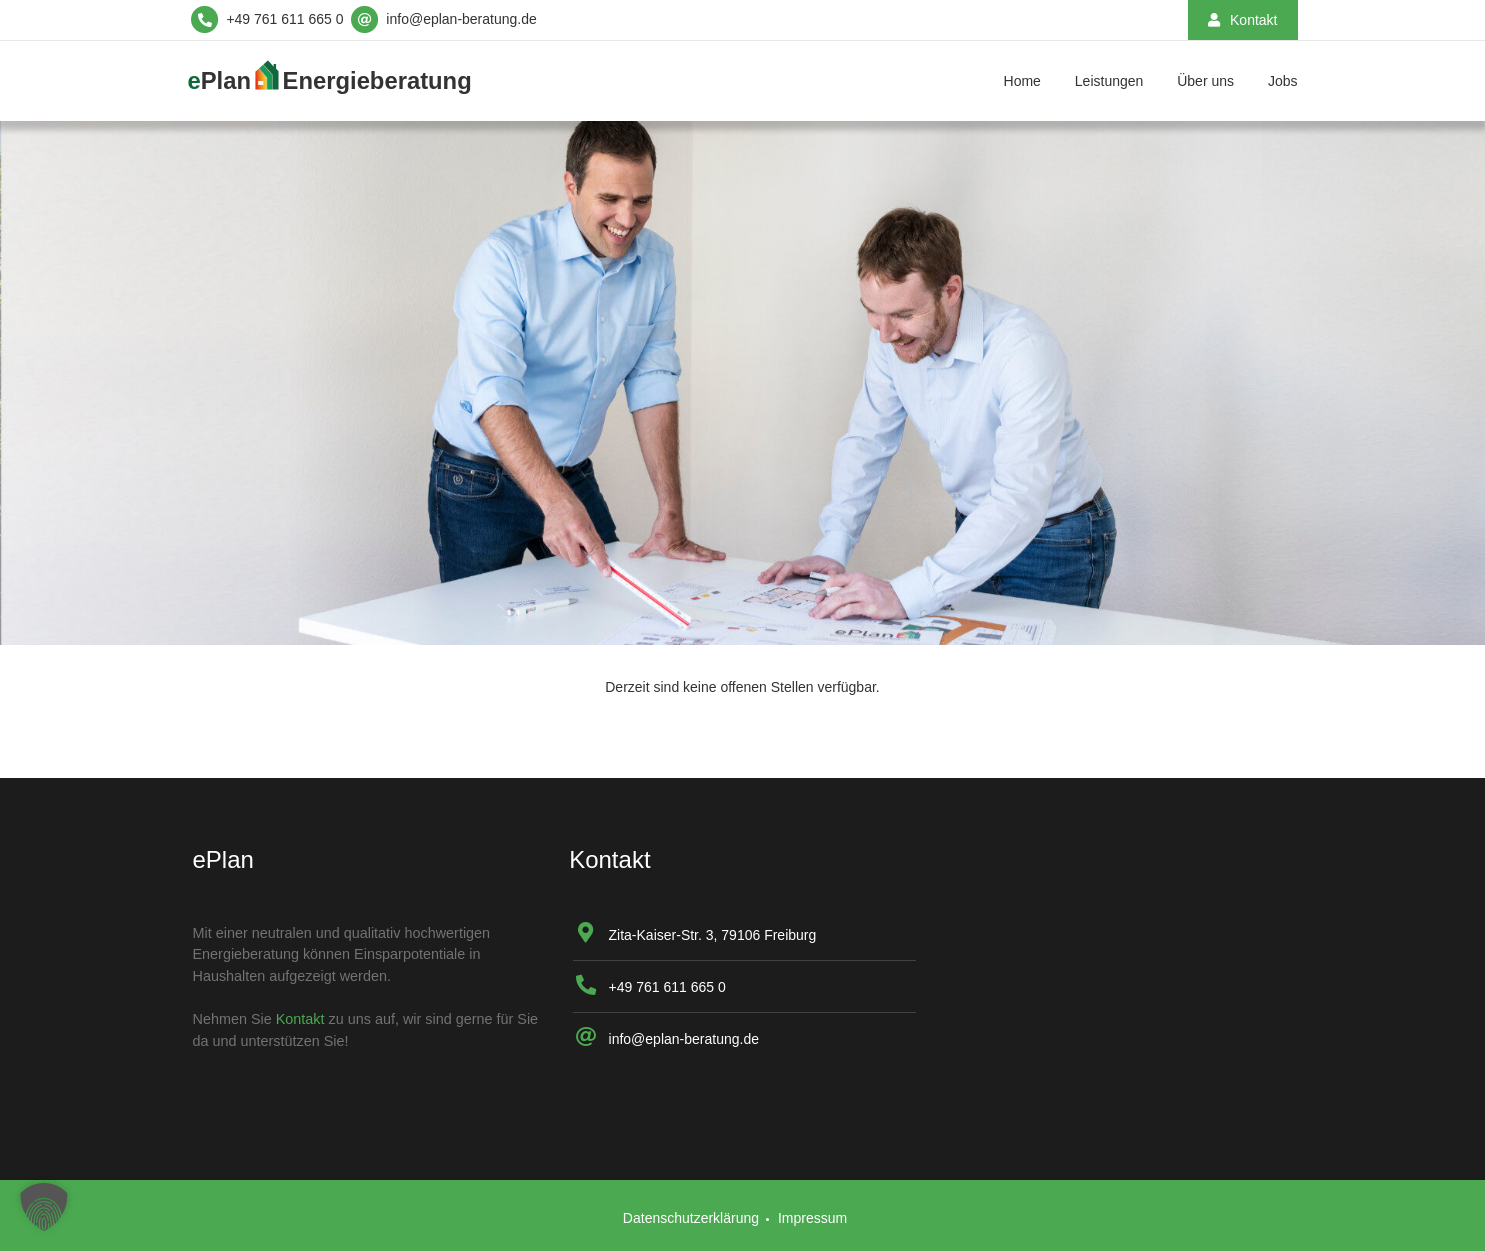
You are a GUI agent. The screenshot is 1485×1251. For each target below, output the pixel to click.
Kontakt (300, 1019)
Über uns (1205, 81)
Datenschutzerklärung (691, 1218)
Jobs (1283, 81)
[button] (44, 1207)
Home (1022, 81)
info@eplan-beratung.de (684, 1039)
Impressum (812, 1218)
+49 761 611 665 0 (667, 987)
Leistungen (1109, 81)
